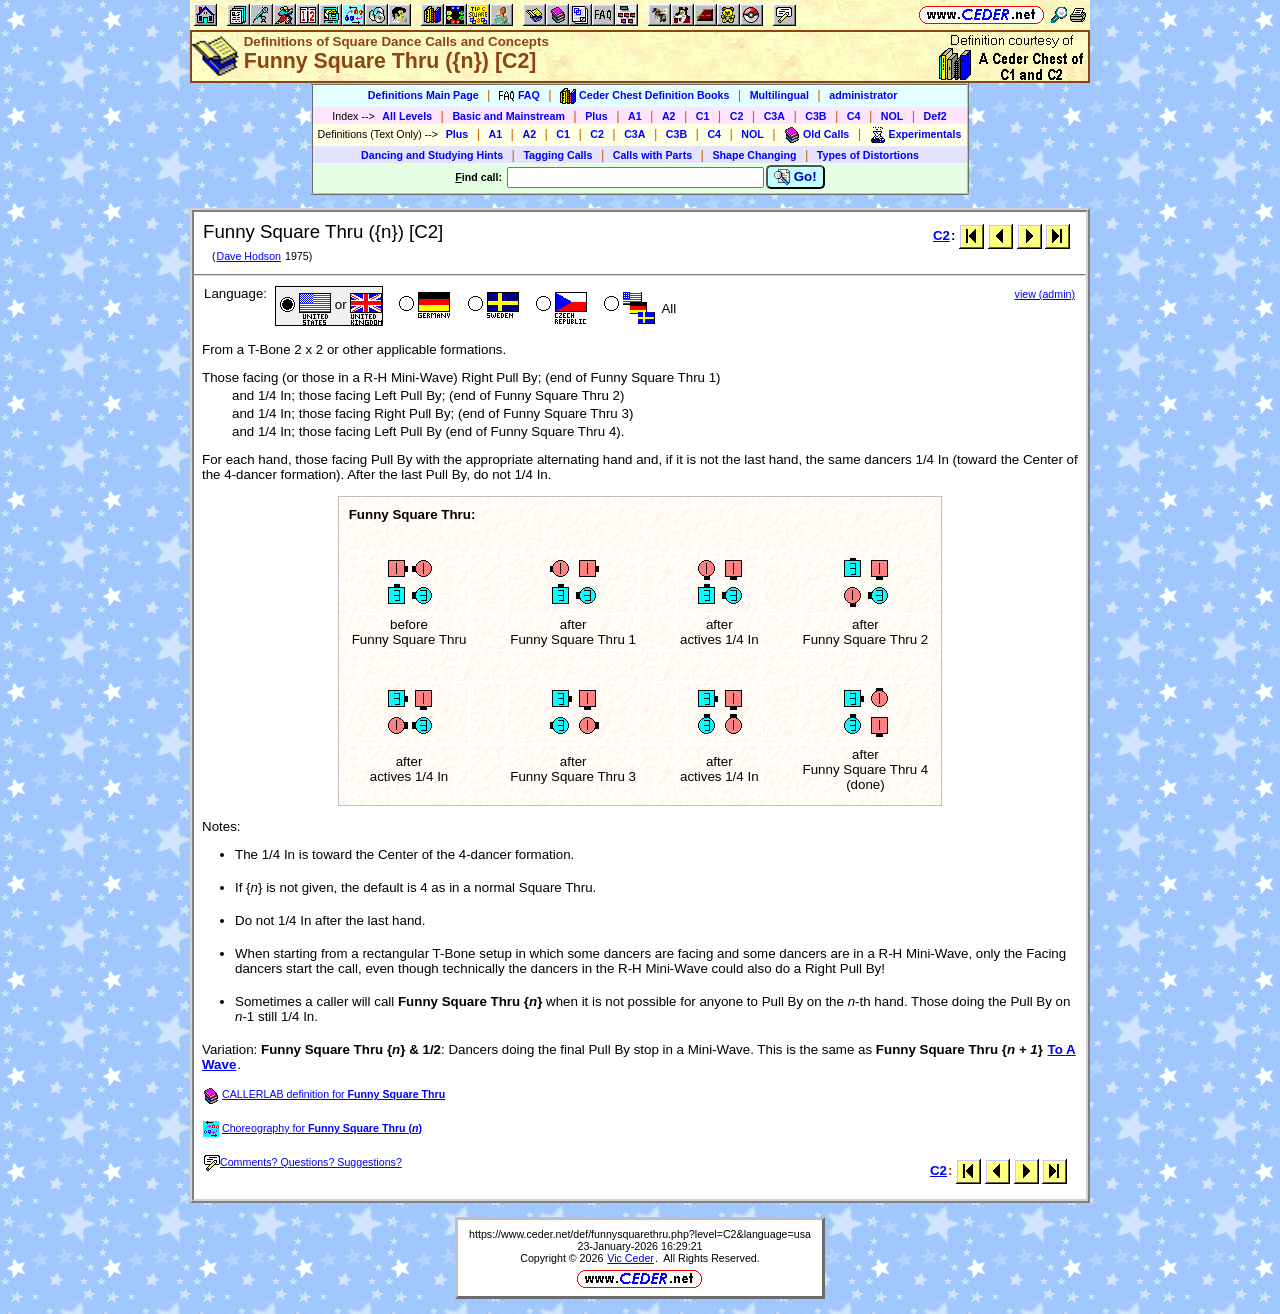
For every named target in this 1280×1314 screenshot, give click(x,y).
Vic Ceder (630, 1258)
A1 (635, 116)
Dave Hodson (248, 256)
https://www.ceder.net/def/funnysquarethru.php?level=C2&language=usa (640, 1234)
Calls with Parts (652, 155)
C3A (774, 116)
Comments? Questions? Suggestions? (303, 1162)
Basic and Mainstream (508, 116)
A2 (669, 116)
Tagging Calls (557, 155)
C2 (737, 116)
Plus (596, 116)
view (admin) (1045, 294)
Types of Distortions (868, 155)
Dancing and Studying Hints (432, 155)
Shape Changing (754, 155)
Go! (795, 177)
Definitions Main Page (423, 95)
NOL (892, 116)
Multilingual (779, 95)
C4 (854, 116)
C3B (815, 116)
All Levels (407, 116)
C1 (703, 116)
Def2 (935, 116)
